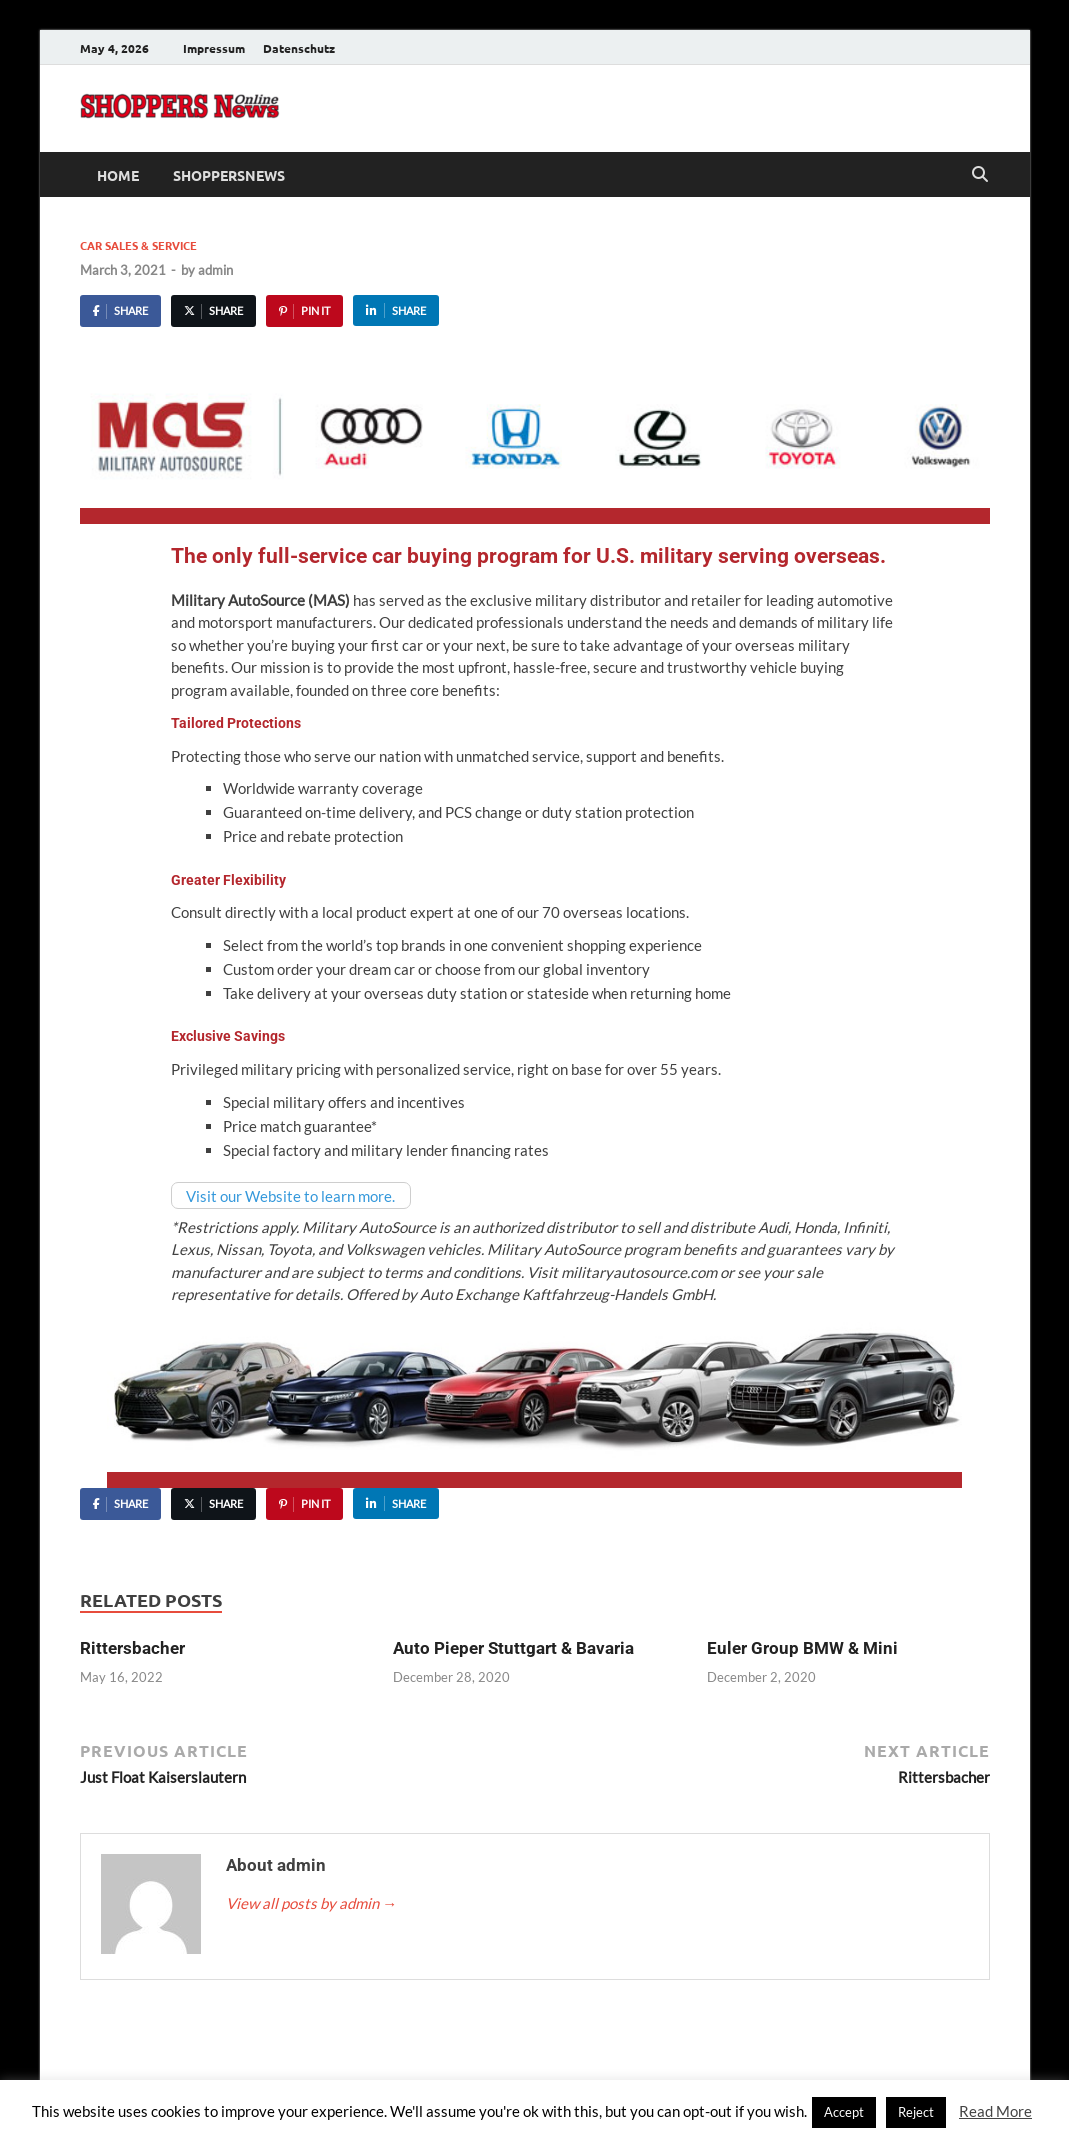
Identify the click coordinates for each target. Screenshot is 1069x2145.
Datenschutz (299, 48)
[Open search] (980, 175)
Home (118, 175)
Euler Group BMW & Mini (802, 1648)
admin (215, 270)
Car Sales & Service (138, 245)
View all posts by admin (311, 1903)
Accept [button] (844, 2112)
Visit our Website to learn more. (290, 1195)
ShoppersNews (229, 175)
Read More (995, 2111)
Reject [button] (916, 2112)
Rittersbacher (132, 1648)
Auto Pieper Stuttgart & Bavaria (513, 1648)
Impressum (214, 48)
